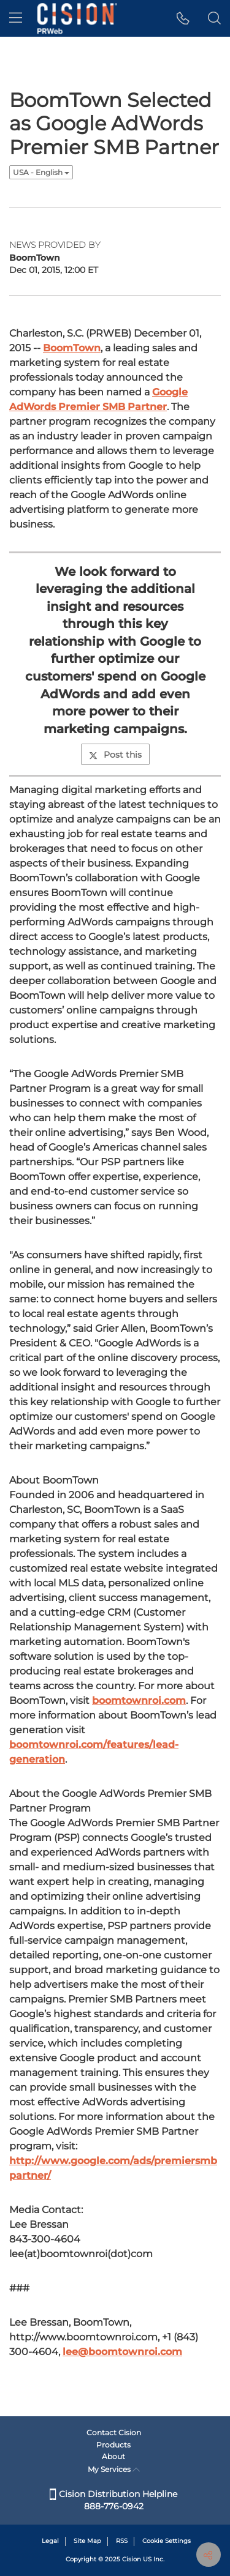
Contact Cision (113, 2432)
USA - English (41, 172)
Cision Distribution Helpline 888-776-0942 (113, 2500)
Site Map (87, 2541)
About (113, 2456)
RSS (122, 2541)
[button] (183, 18)
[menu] (15, 18)
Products (113, 2444)
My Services (114, 2469)
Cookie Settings (166, 2541)
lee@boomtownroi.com (122, 2352)
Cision (131, 2559)
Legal (50, 2541)
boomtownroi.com (139, 1700)
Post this (115, 754)
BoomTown (72, 348)
